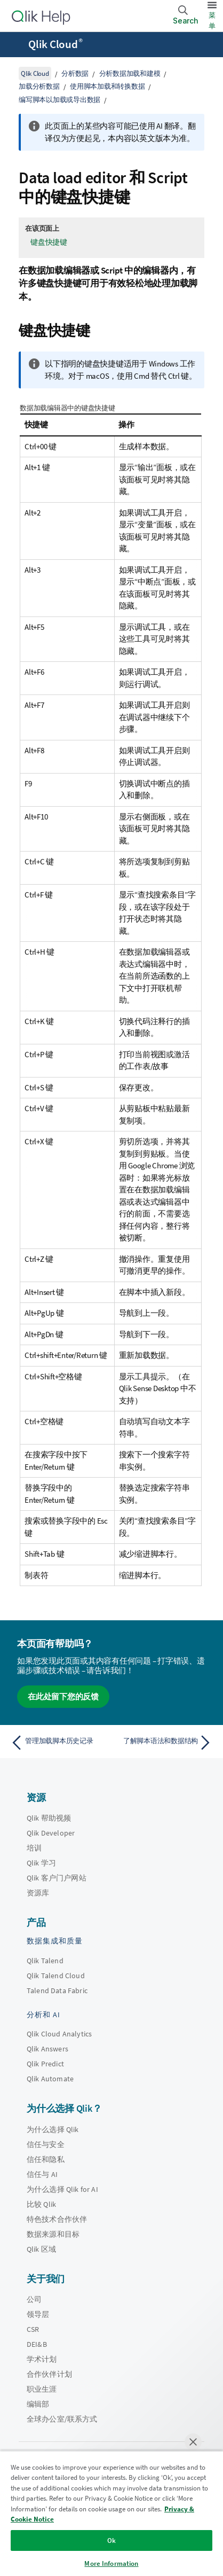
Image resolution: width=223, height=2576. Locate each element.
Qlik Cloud (55, 44)
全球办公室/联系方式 (62, 2419)
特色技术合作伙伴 (57, 2219)
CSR (33, 2329)
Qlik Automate (50, 2078)
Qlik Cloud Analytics (59, 2034)
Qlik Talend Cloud (56, 1975)
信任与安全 (46, 2144)
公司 (34, 2299)
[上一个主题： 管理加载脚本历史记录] (58, 1743)
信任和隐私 (46, 2159)
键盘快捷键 (48, 242)
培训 (34, 1848)
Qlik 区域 (41, 2249)
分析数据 (75, 73)
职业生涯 (42, 2389)
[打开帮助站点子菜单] (15, 45)
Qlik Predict (45, 2063)
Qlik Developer (51, 1833)
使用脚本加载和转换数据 (107, 86)
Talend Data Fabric (57, 1990)
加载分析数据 (39, 86)
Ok (111, 2540)
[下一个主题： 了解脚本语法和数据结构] (164, 1743)
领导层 (38, 2314)
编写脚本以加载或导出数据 (59, 99)
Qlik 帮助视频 (49, 1818)
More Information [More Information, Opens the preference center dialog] (111, 2563)
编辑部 (38, 2404)
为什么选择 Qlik (53, 2129)
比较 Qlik (41, 2204)
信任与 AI (42, 2174)
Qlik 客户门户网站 (56, 1878)
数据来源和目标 (53, 2234)
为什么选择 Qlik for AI (62, 2189)
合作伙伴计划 (49, 2374)
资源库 (38, 1893)
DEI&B (37, 2344)
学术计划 (42, 2359)
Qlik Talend (45, 1960)
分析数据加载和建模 (130, 73)
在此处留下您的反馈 (63, 1696)
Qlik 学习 (41, 1863)
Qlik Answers (47, 2049)
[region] (111, 2513)
